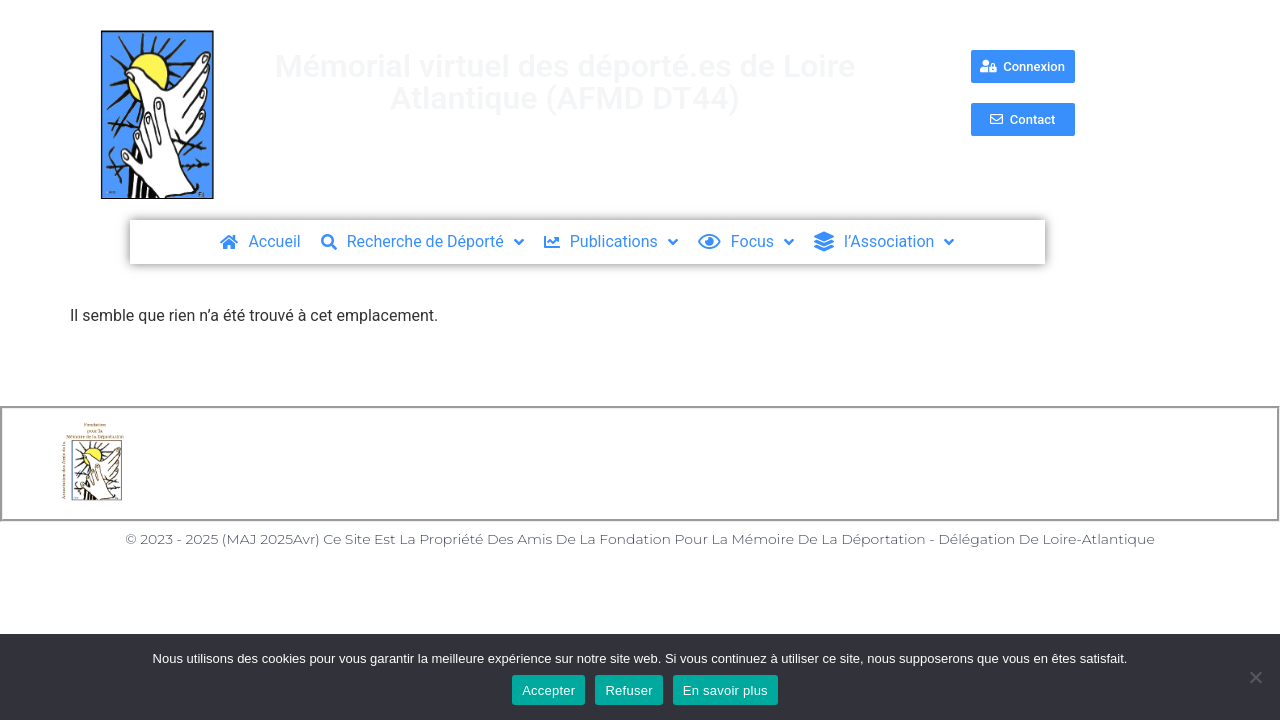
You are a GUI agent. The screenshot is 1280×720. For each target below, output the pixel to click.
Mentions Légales (465, 463)
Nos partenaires (1021, 463)
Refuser (628, 690)
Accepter (548, 690)
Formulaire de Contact (844, 463)
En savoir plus (725, 690)
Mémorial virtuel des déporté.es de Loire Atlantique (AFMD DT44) (565, 82)
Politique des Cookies (646, 463)
